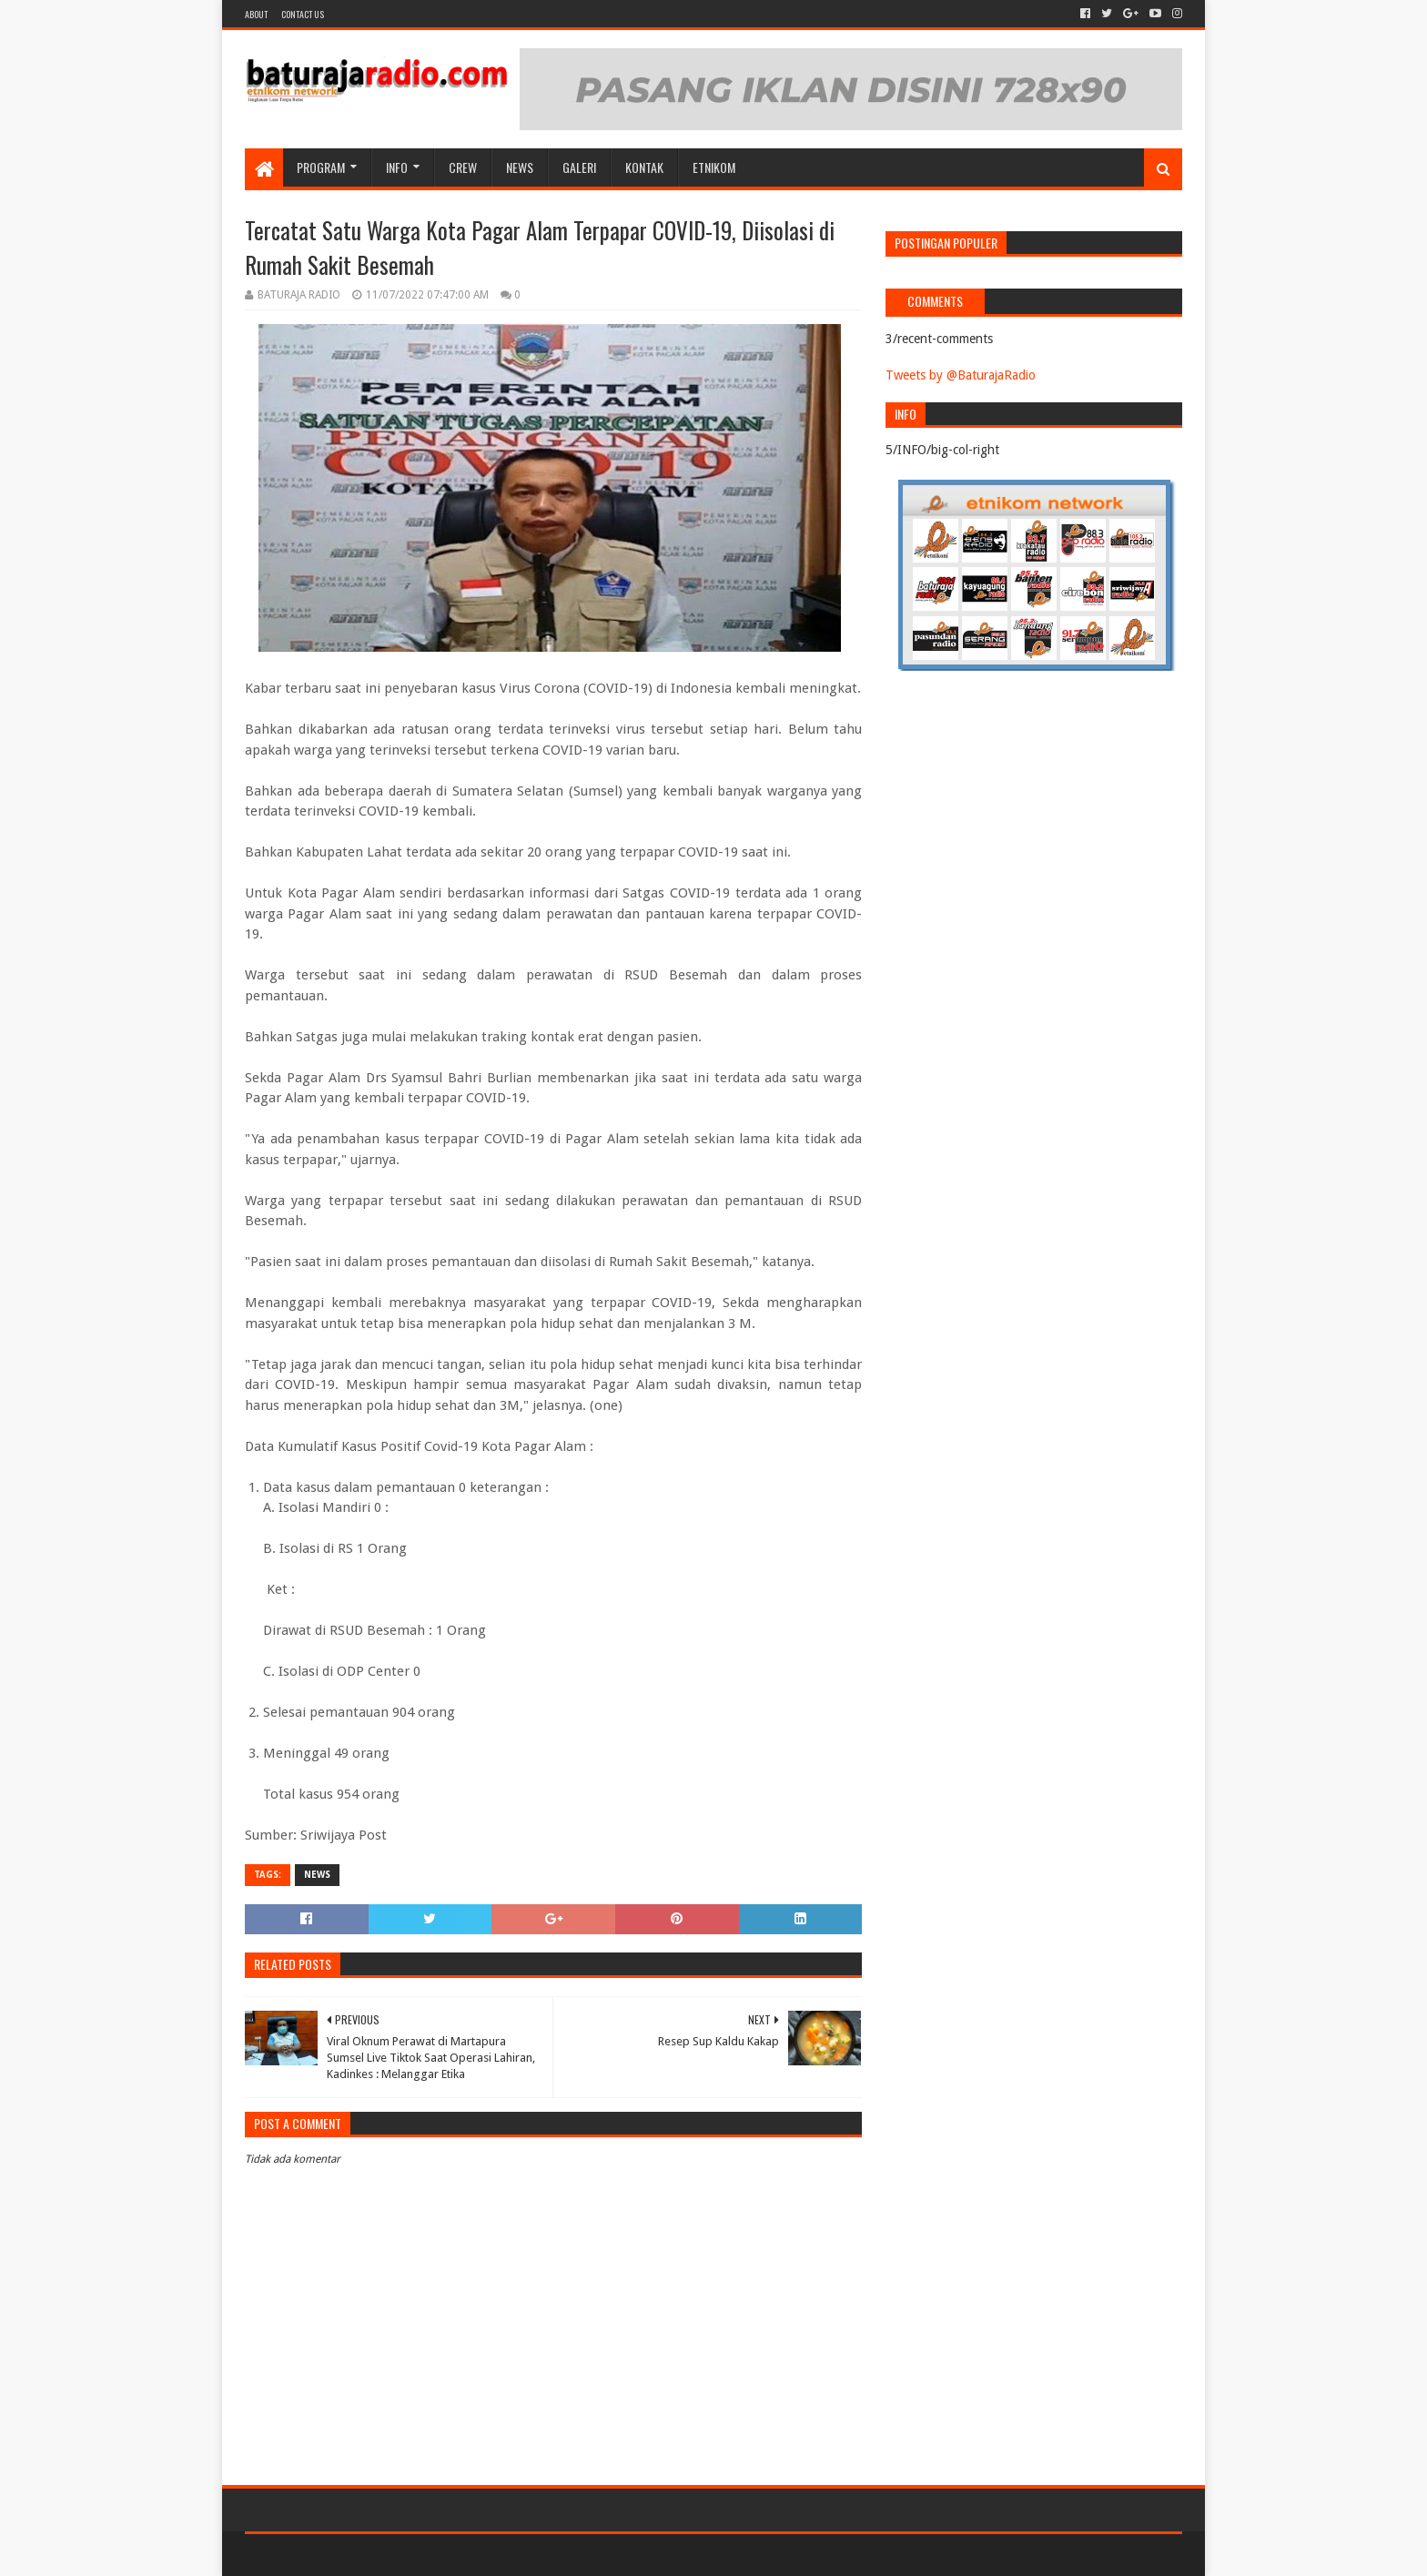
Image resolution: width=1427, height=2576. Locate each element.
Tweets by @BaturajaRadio (961, 375)
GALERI (579, 167)
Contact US (302, 14)
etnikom (714, 167)
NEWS (519, 167)
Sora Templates (346, 2554)
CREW (463, 167)
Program (321, 167)
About (256, 14)
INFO (397, 167)
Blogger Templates (450, 2554)
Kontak (644, 167)
